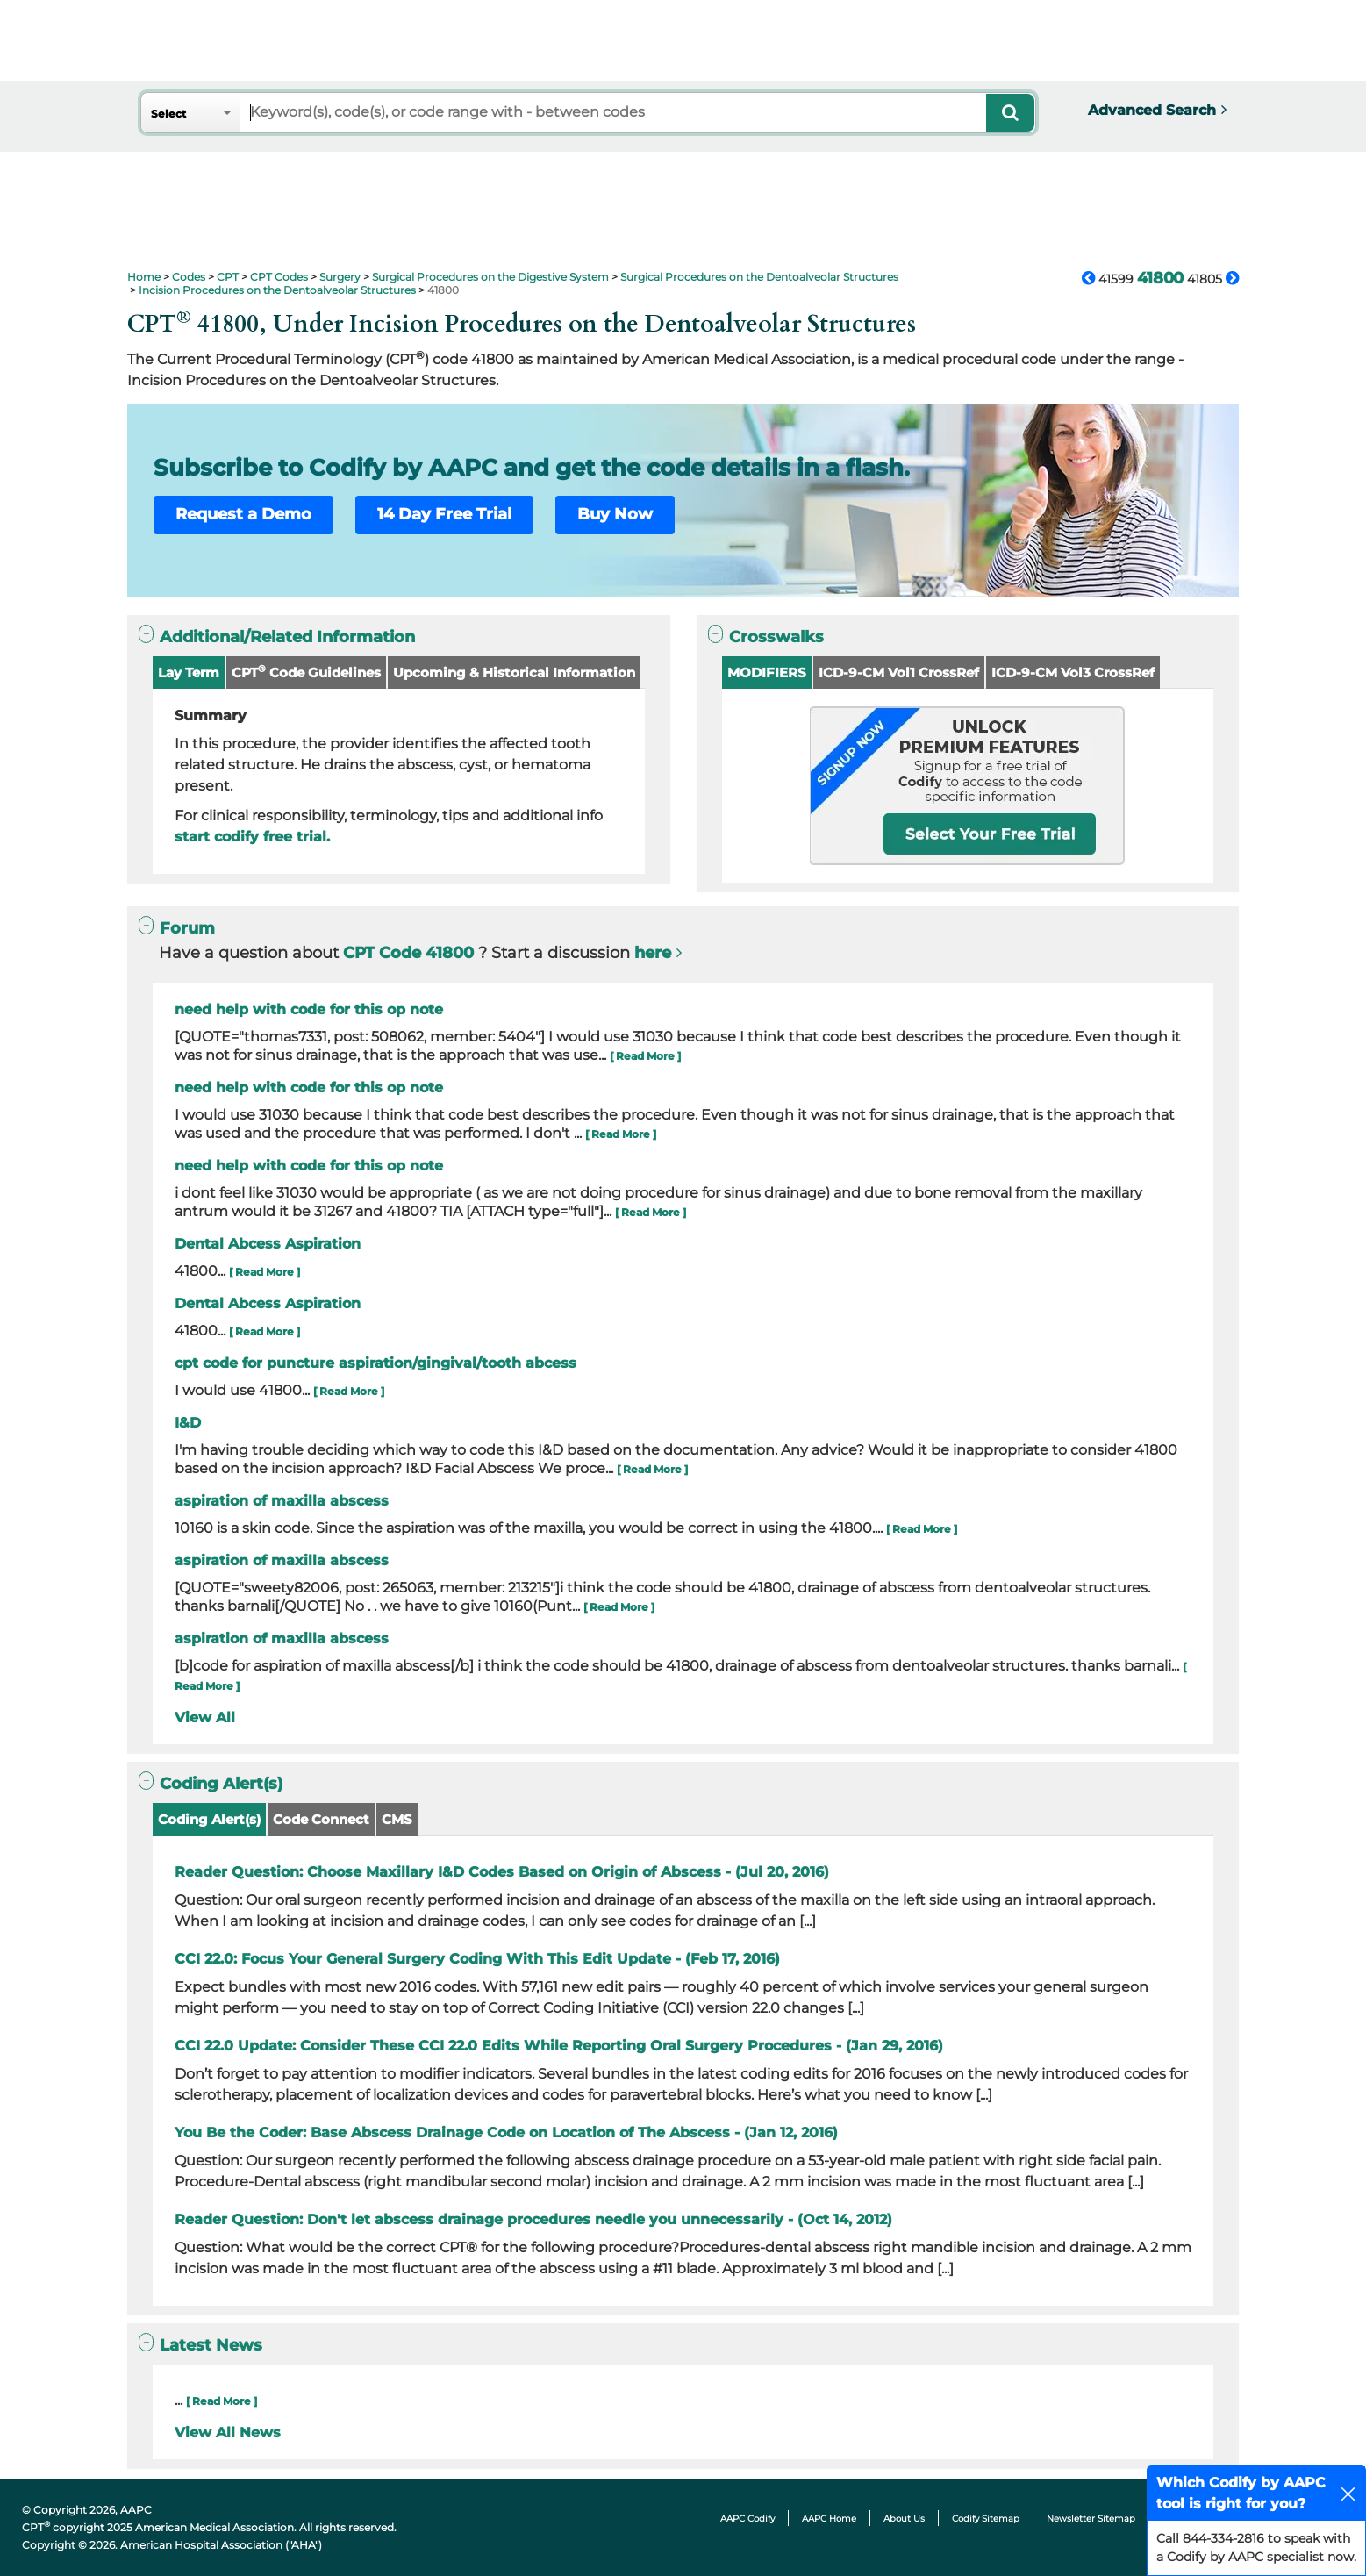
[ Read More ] (645, 1056)
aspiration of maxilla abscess (282, 1500)
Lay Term (188, 672)
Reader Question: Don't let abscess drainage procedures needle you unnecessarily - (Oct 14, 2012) (533, 2219)
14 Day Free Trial (444, 514)
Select (168, 113)
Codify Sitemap (985, 2518)
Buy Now (615, 514)
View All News (228, 2432)
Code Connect (321, 1819)
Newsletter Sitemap (1091, 2518)
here (652, 952)
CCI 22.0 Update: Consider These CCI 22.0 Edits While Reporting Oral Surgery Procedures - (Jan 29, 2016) (559, 2045)
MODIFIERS (766, 672)
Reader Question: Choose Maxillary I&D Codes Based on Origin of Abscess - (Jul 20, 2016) (502, 1872)
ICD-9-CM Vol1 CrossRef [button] (899, 672)
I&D (188, 1422)
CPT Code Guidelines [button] (306, 671)
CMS (397, 1819)
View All (205, 1717)
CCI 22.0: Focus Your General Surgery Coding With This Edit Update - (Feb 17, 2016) (477, 1958)
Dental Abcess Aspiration (268, 1243)
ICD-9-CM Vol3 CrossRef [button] (1073, 672)
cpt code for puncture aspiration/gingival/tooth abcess (375, 1363)
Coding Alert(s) (209, 1819)
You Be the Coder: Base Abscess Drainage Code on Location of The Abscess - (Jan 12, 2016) (506, 2132)
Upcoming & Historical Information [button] (514, 672)
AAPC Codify (747, 2518)
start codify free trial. (252, 836)
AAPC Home (829, 2518)
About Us (904, 2518)
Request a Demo (243, 514)
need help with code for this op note (309, 1009)
